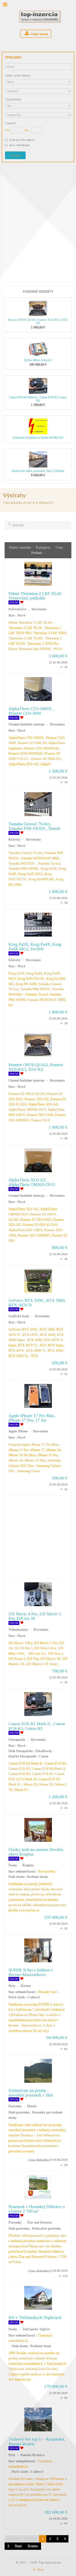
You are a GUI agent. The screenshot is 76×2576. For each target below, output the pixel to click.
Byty (11, 1986)
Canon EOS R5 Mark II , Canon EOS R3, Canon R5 (38, 399)
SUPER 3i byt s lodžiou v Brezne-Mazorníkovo (30, 1972)
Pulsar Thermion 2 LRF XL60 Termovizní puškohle (34, 595)
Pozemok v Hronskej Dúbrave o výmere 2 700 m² (36, 2208)
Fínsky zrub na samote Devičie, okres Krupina (36, 1851)
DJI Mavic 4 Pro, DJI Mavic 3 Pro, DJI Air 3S (34, 1616)
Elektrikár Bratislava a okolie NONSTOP (38, 437)
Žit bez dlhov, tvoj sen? (38, 360)
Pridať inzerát (36, 33)
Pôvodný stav (47, 1992)
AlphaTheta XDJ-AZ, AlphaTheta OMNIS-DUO (31, 1182)
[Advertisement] (38, 223)
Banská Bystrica (32, 2455)
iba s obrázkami (19, 145)
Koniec (33, 2546)
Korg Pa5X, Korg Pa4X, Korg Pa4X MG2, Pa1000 (34, 946)
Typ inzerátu (13, 99)
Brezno (26, 1986)
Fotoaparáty (17, 1739)
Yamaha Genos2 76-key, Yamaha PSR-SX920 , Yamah (34, 826)
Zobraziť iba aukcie (22, 140)
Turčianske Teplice (36, 2329)
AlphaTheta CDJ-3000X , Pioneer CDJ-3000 (31, 711)
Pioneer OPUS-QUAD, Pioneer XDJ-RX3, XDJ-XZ (38, 321)
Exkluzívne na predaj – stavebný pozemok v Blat (30, 2092)
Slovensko (39, 609)
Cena (60, 547)
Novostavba (46, 1871)
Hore (38, 2569)
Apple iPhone (18, 1431)
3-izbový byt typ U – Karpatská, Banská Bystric (36, 2441)
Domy (12, 1865)
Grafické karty (19, 1316)
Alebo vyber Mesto (17, 75)
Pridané (36, 553)
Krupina (28, 1865)
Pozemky (15, 2106)
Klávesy (14, 839)
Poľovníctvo (17, 609)
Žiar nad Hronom (39, 2222)
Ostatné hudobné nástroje (26, 724)
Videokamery (18, 1629)
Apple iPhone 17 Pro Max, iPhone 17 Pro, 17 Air (31, 1417)
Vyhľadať (15, 155)
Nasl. (18, 2546)
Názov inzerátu (20, 547)
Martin (32, 2106)
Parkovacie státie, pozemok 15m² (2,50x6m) (38, 470)
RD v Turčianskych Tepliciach (34, 2317)
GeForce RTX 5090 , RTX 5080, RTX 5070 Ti (37, 1302)
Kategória (43, 547)
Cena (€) (10, 123)
